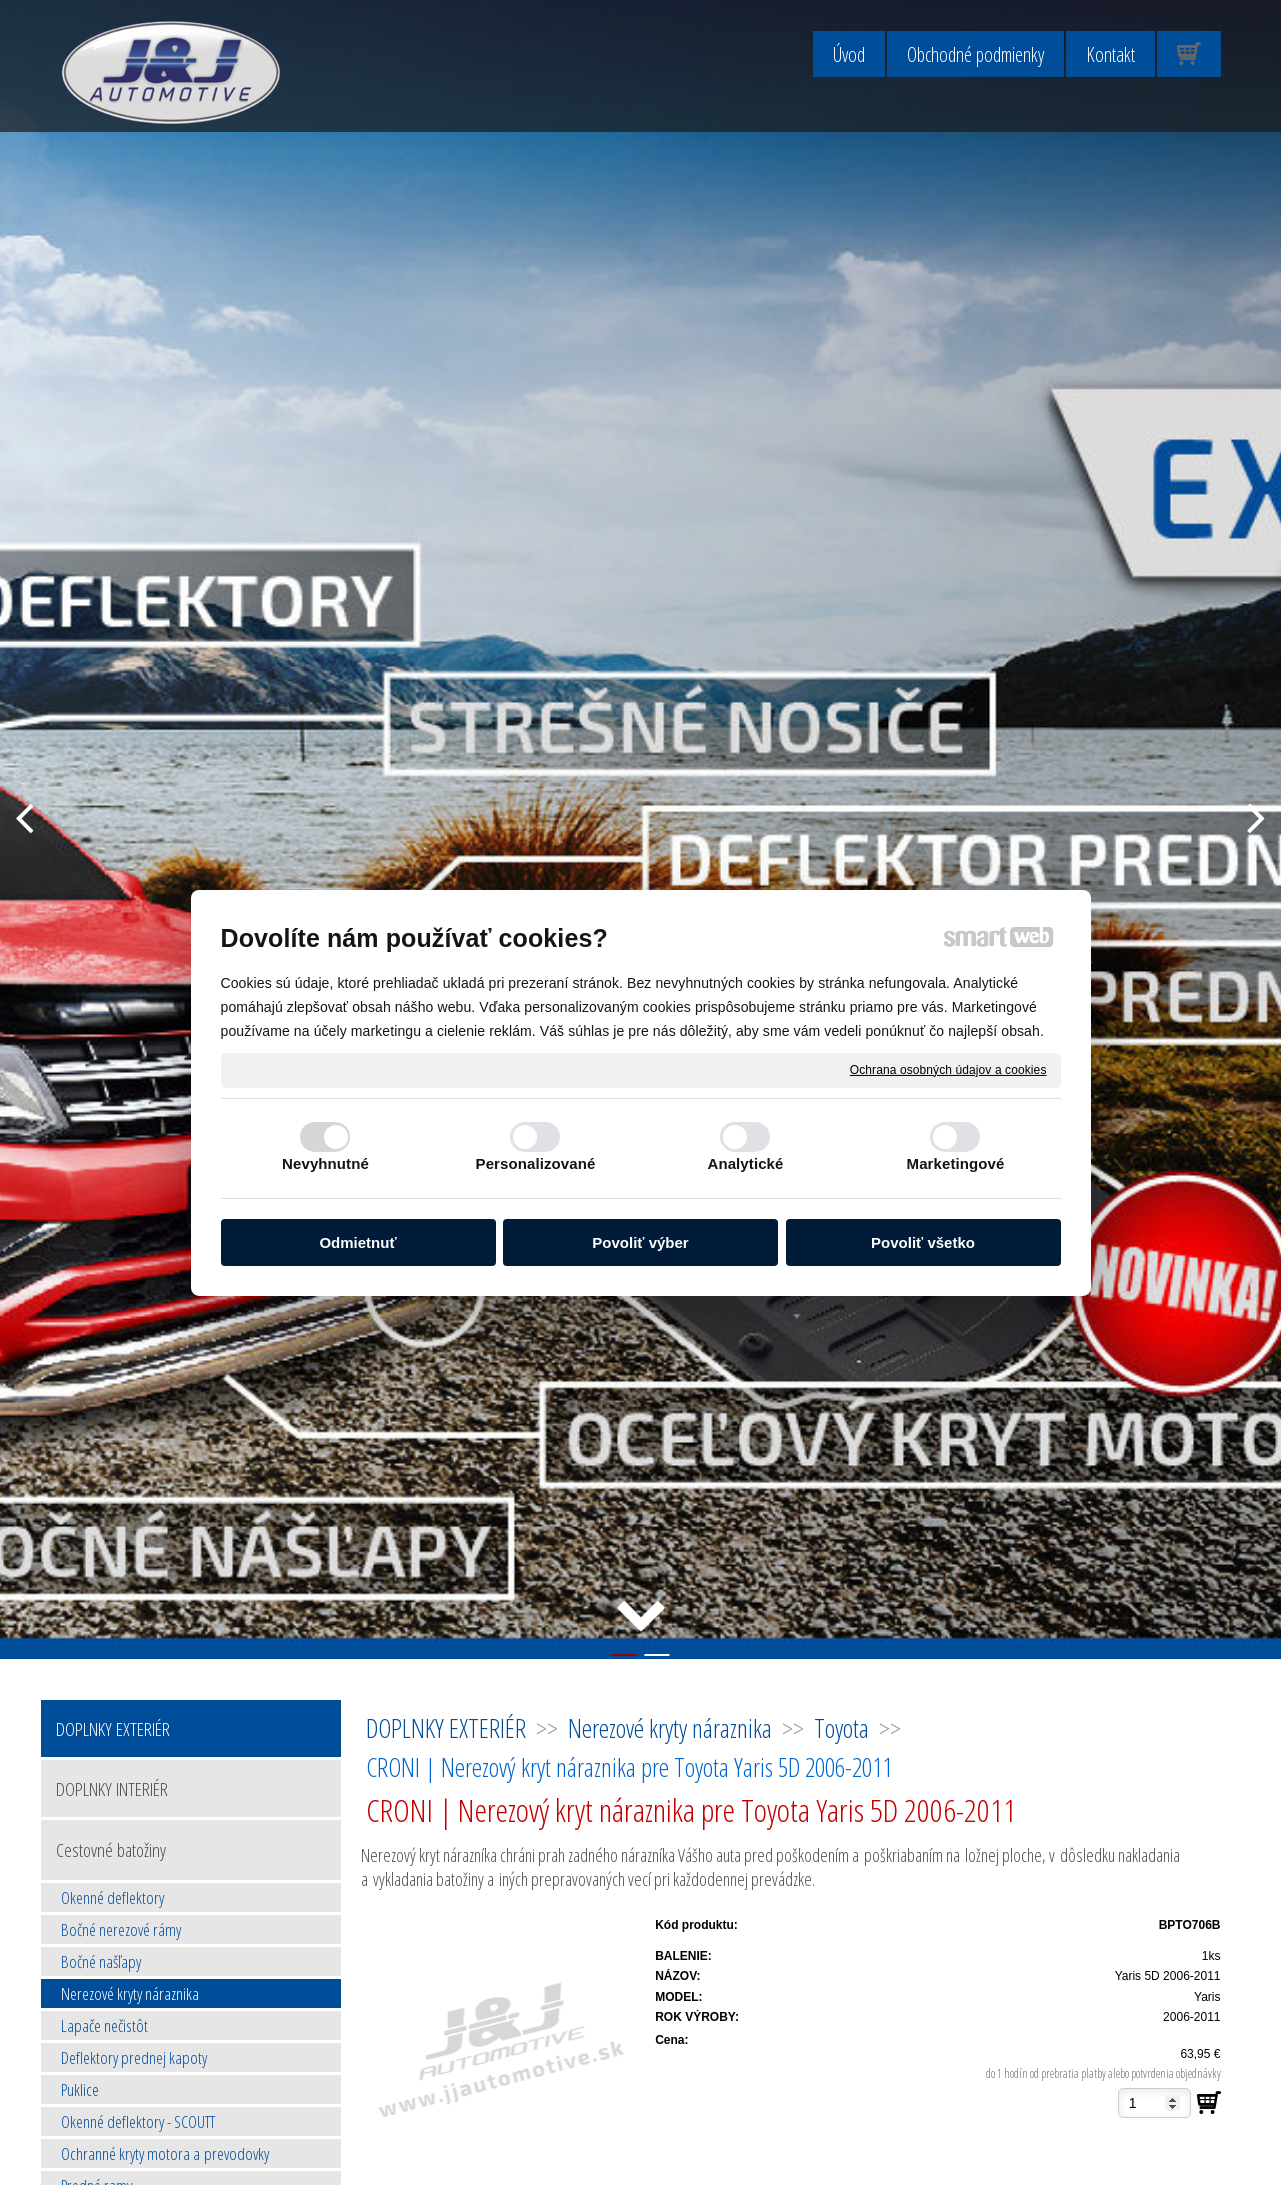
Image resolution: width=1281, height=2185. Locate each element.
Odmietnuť (357, 1242)
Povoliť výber (640, 1242)
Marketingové (956, 1163)
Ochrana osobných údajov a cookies (948, 1069)
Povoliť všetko (923, 1242)
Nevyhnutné (325, 1163)
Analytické (745, 1163)
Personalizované (536, 1163)
